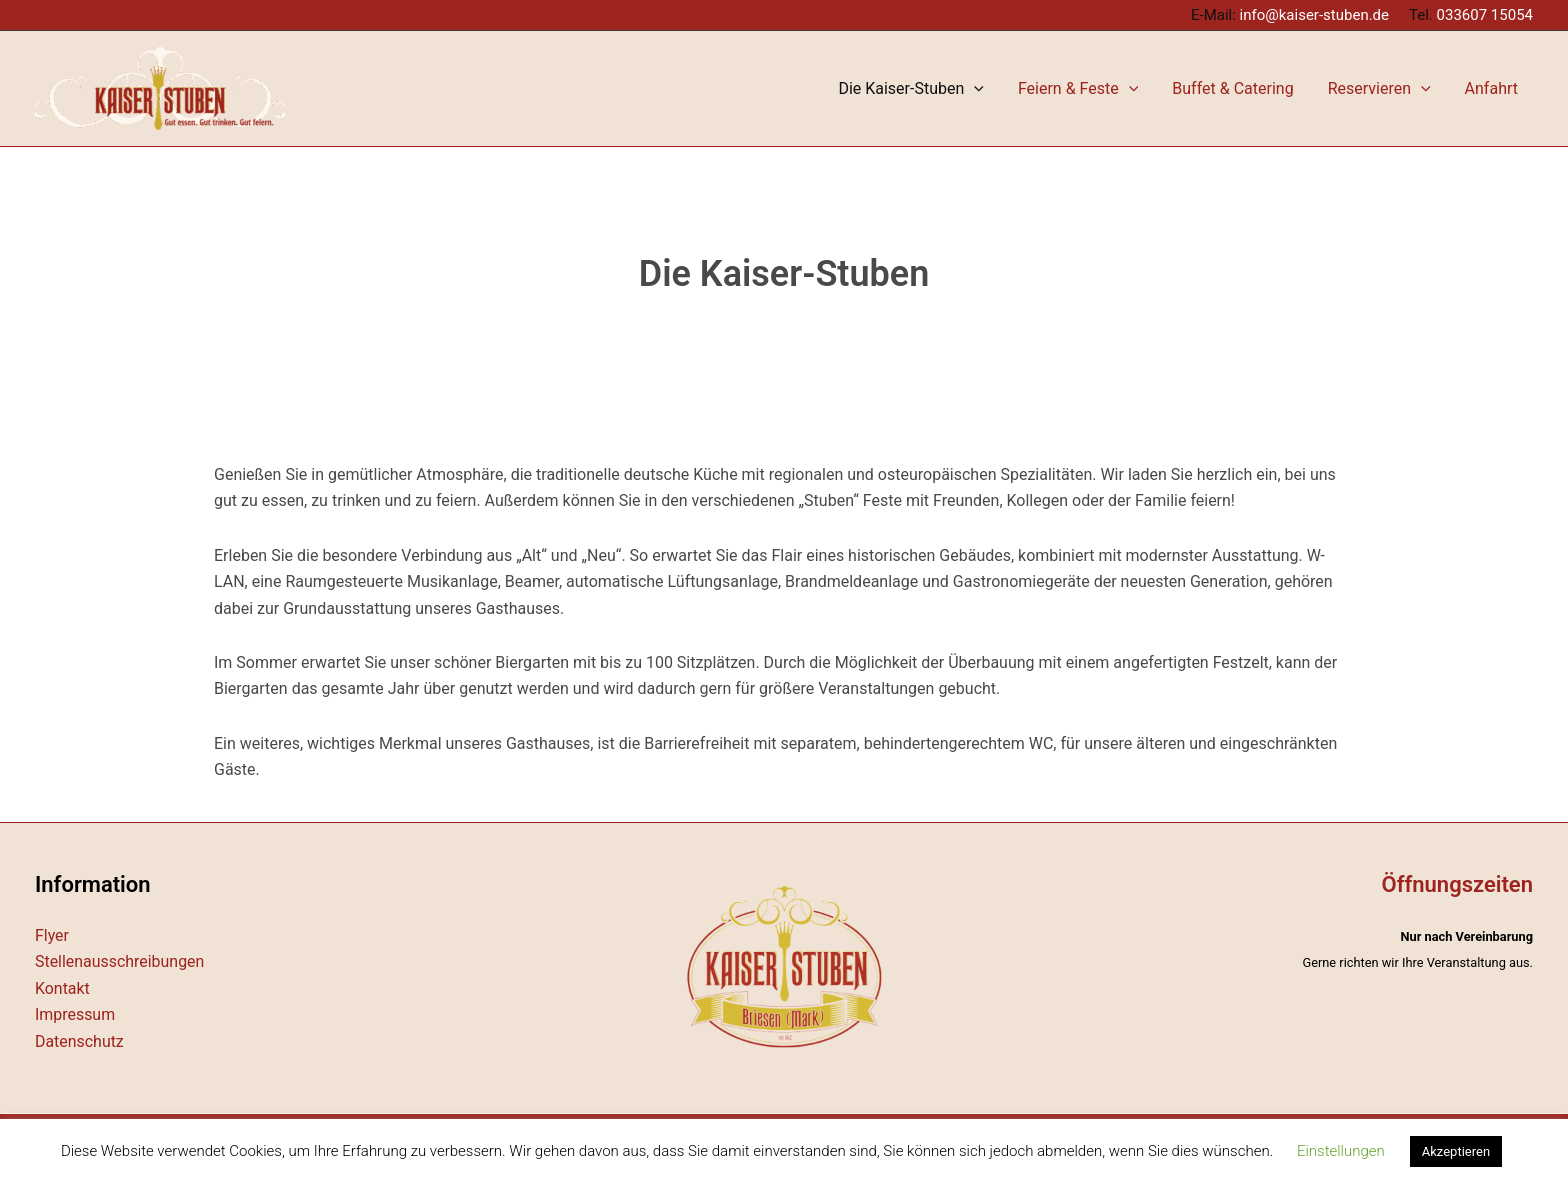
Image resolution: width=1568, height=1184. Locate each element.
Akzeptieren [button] (1456, 1151)
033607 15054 (1485, 15)
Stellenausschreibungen (120, 961)
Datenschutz (79, 1041)
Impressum (75, 1014)
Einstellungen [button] (1341, 1151)
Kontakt (62, 988)
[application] (1061, 88)
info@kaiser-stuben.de (1314, 15)
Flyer (52, 935)
